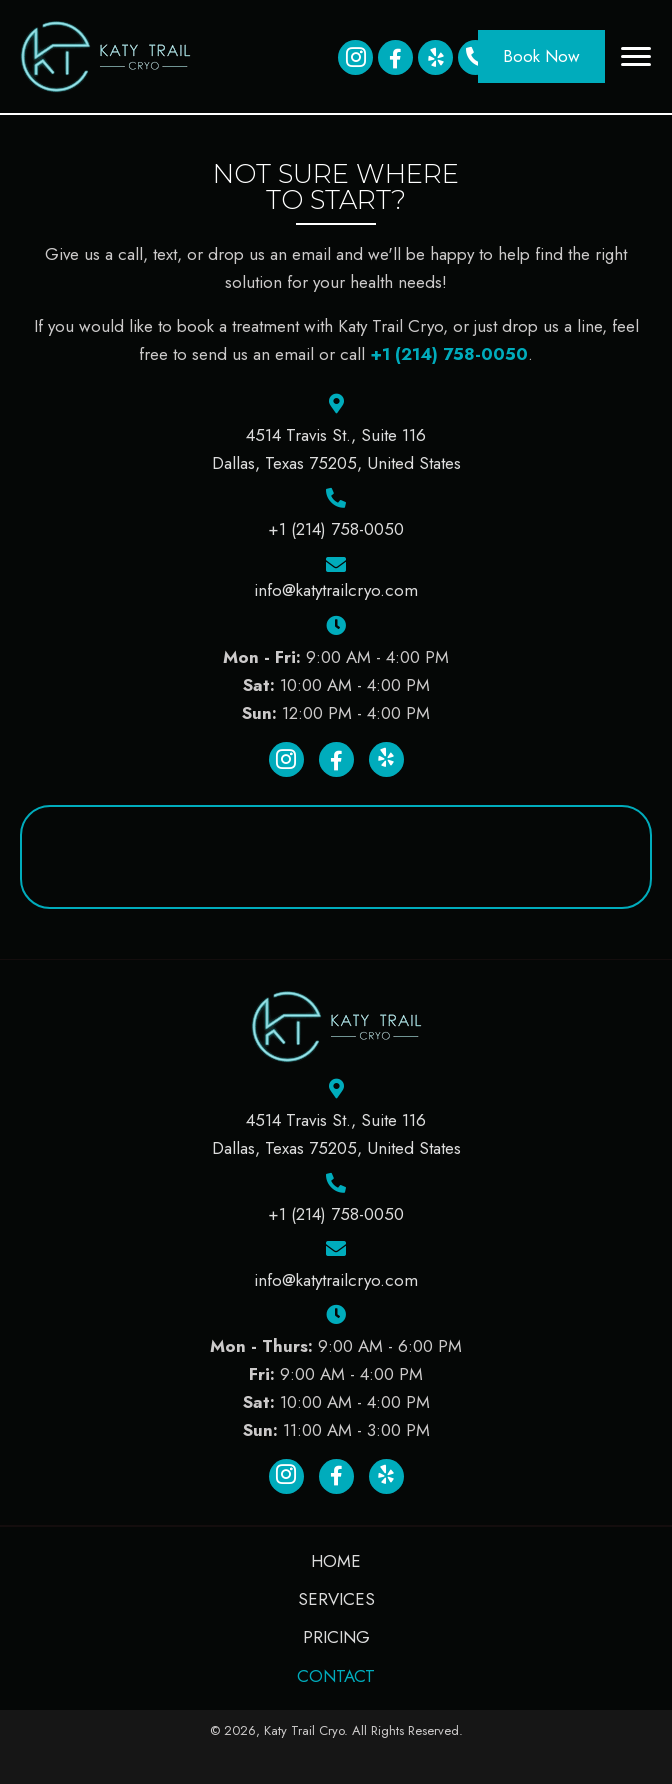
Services (336, 1599)
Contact (336, 1676)
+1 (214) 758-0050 (449, 354)
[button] (355, 57)
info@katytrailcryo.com (336, 590)
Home (336, 1561)
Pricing (336, 1637)
